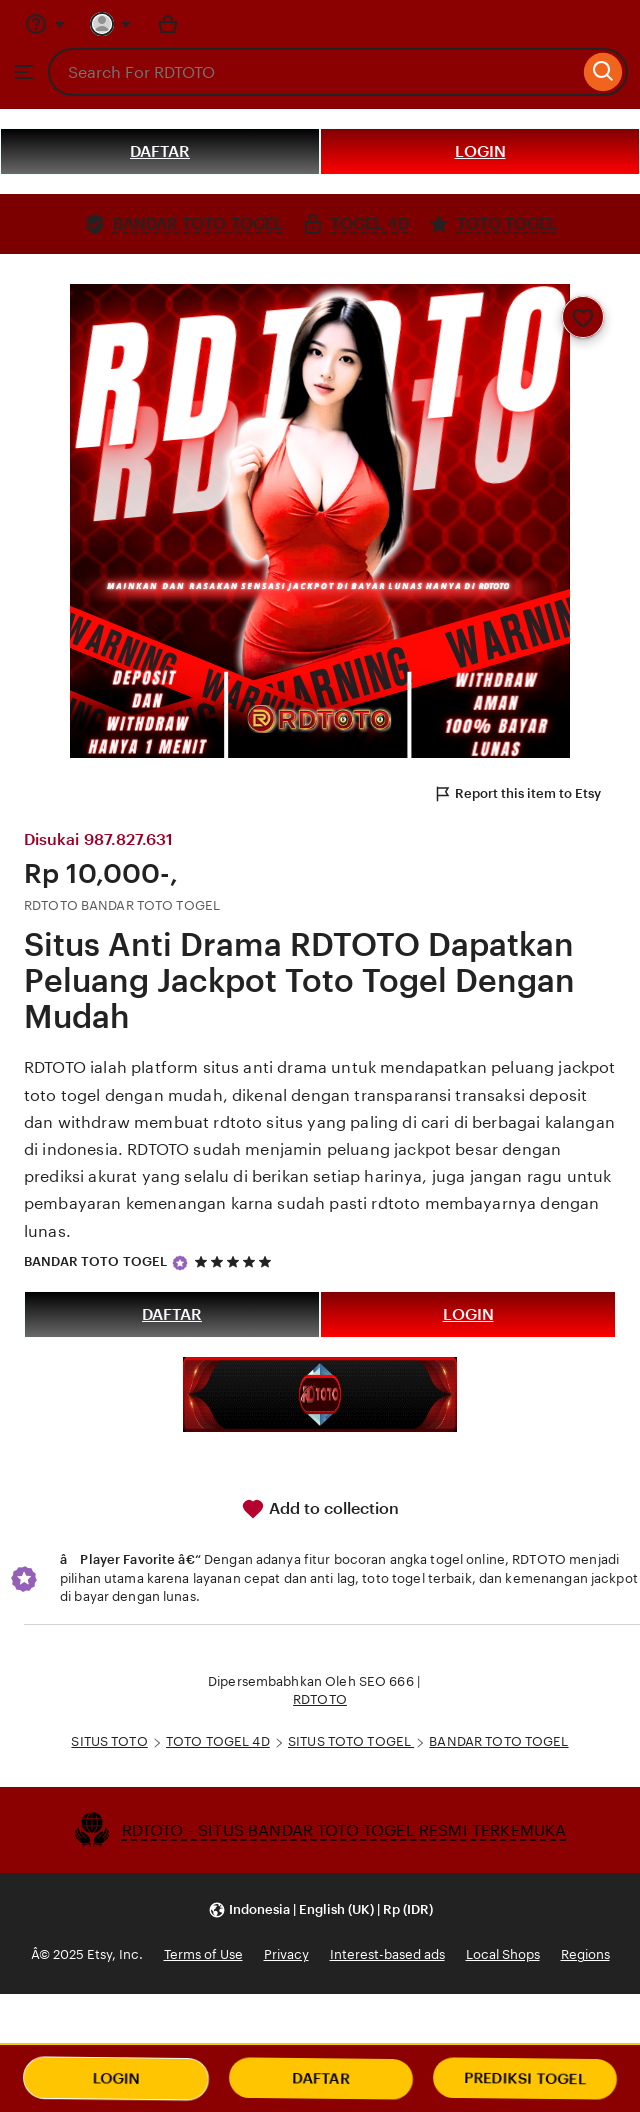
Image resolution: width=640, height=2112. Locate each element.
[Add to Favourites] (583, 317)
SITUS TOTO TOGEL (351, 1741)
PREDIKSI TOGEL (525, 2078)
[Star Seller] (180, 1263)
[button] (320, 1909)
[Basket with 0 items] (168, 24)
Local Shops (503, 1954)
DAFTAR (160, 151)
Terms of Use (203, 1954)
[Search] (603, 72)
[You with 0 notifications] (111, 24)
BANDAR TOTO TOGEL (95, 1261)
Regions (585, 1954)
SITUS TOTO (109, 1741)
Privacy (286, 1954)
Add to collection (320, 1509)
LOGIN (480, 151)
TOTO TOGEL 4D (218, 1741)
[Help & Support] (45, 24)
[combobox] (313, 72)
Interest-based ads (387, 1954)
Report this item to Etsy (517, 794)
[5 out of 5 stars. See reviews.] (236, 1261)
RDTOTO (320, 1699)
